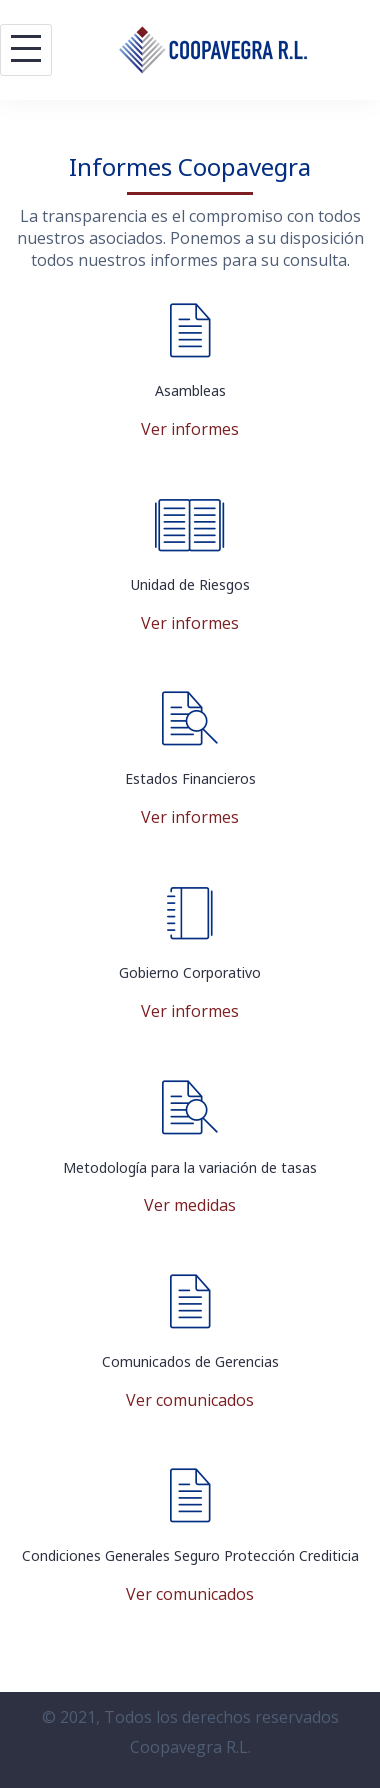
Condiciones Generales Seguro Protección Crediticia (190, 1555)
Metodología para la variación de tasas (190, 1167)
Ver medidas (190, 1205)
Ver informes (190, 429)
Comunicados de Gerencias (190, 1361)
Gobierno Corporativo (190, 972)
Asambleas (190, 390)
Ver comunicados (190, 1400)
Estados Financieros (190, 778)
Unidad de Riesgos (190, 584)
